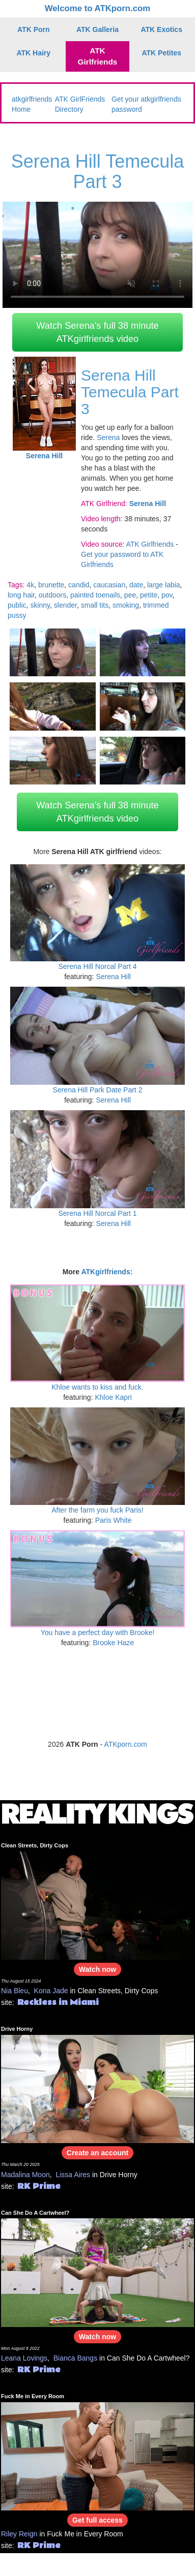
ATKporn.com (125, 1744)
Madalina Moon (25, 2175)
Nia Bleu (14, 1991)
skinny (40, 605)
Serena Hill (113, 976)
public (17, 605)
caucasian (109, 585)
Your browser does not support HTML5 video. (97, 255)
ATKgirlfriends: (106, 1272)
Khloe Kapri (113, 1397)
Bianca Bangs (75, 2358)
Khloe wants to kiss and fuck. (97, 1387)
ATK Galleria (97, 29)
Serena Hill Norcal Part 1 (97, 1213)
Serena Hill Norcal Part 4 (97, 966)
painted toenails (95, 595)
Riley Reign (19, 2534)
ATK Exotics (161, 29)
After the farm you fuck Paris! (97, 1510)
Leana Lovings (24, 2358)
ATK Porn (33, 29)
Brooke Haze (113, 1643)
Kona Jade (51, 1991)
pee (130, 595)
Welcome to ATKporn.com (98, 8)
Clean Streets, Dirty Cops (34, 1845)
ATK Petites (161, 53)
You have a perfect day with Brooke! (98, 1632)
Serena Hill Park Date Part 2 (98, 1090)
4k (30, 585)
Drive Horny (17, 2029)
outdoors (52, 595)
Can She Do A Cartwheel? (35, 2213)
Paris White (113, 1520)
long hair (21, 595)
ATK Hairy (33, 53)
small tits (94, 605)
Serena (108, 437)
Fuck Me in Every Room (32, 2396)
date (136, 585)
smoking (126, 605)
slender (65, 605)
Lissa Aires (72, 2175)
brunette (51, 585)
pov (167, 595)
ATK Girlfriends (98, 56)
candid (78, 585)
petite (148, 595)
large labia (163, 585)
